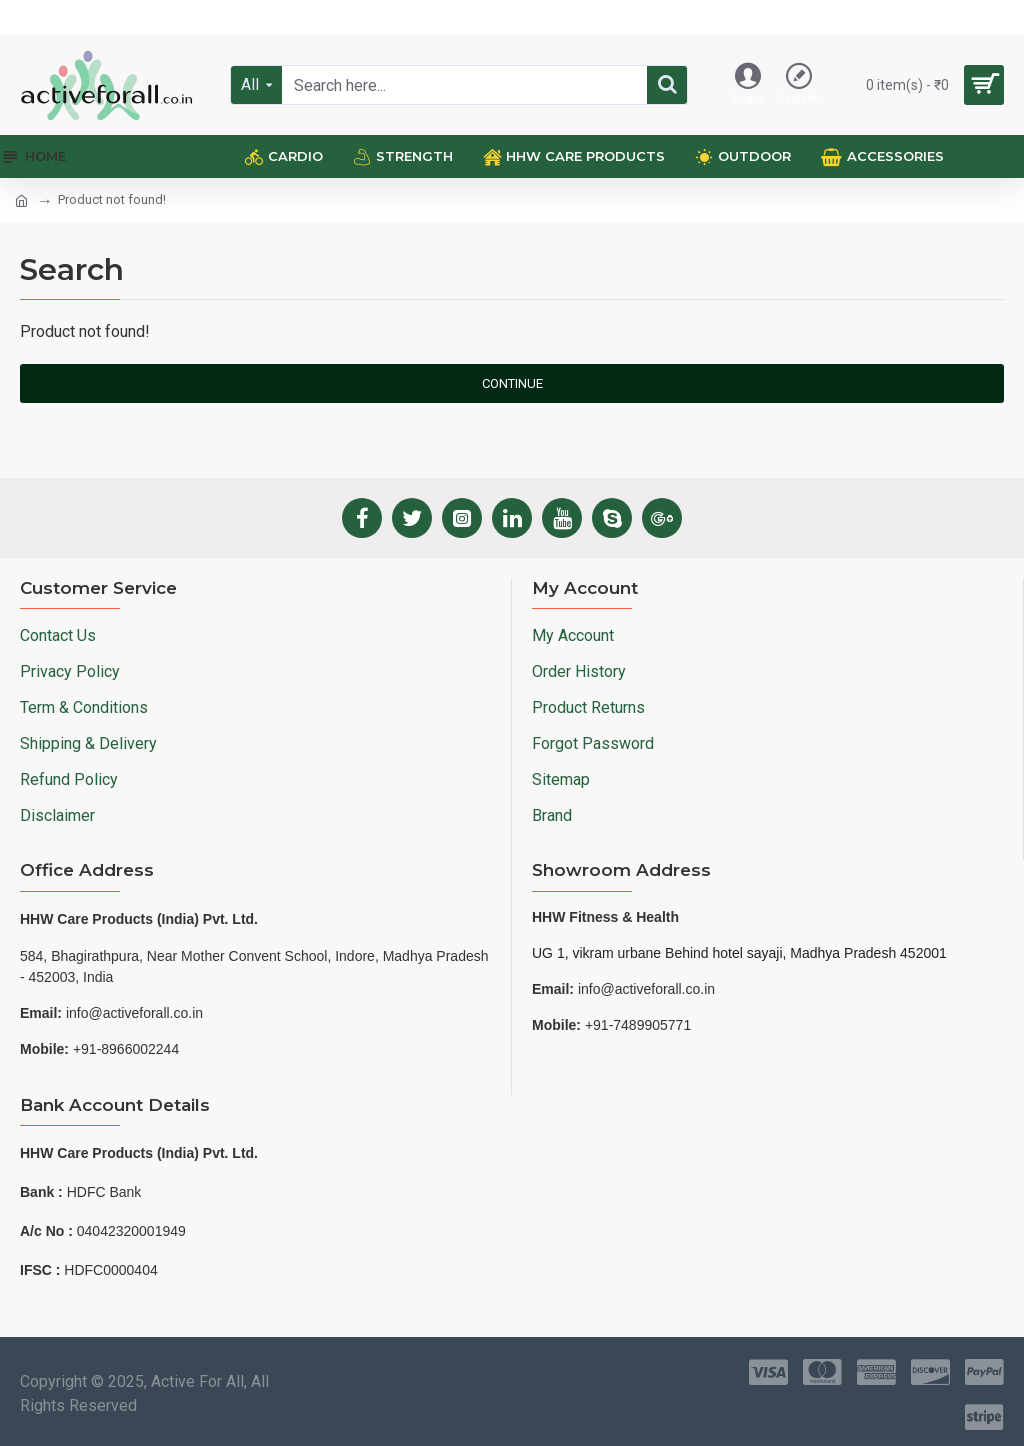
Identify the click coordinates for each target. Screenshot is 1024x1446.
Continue (512, 383)
